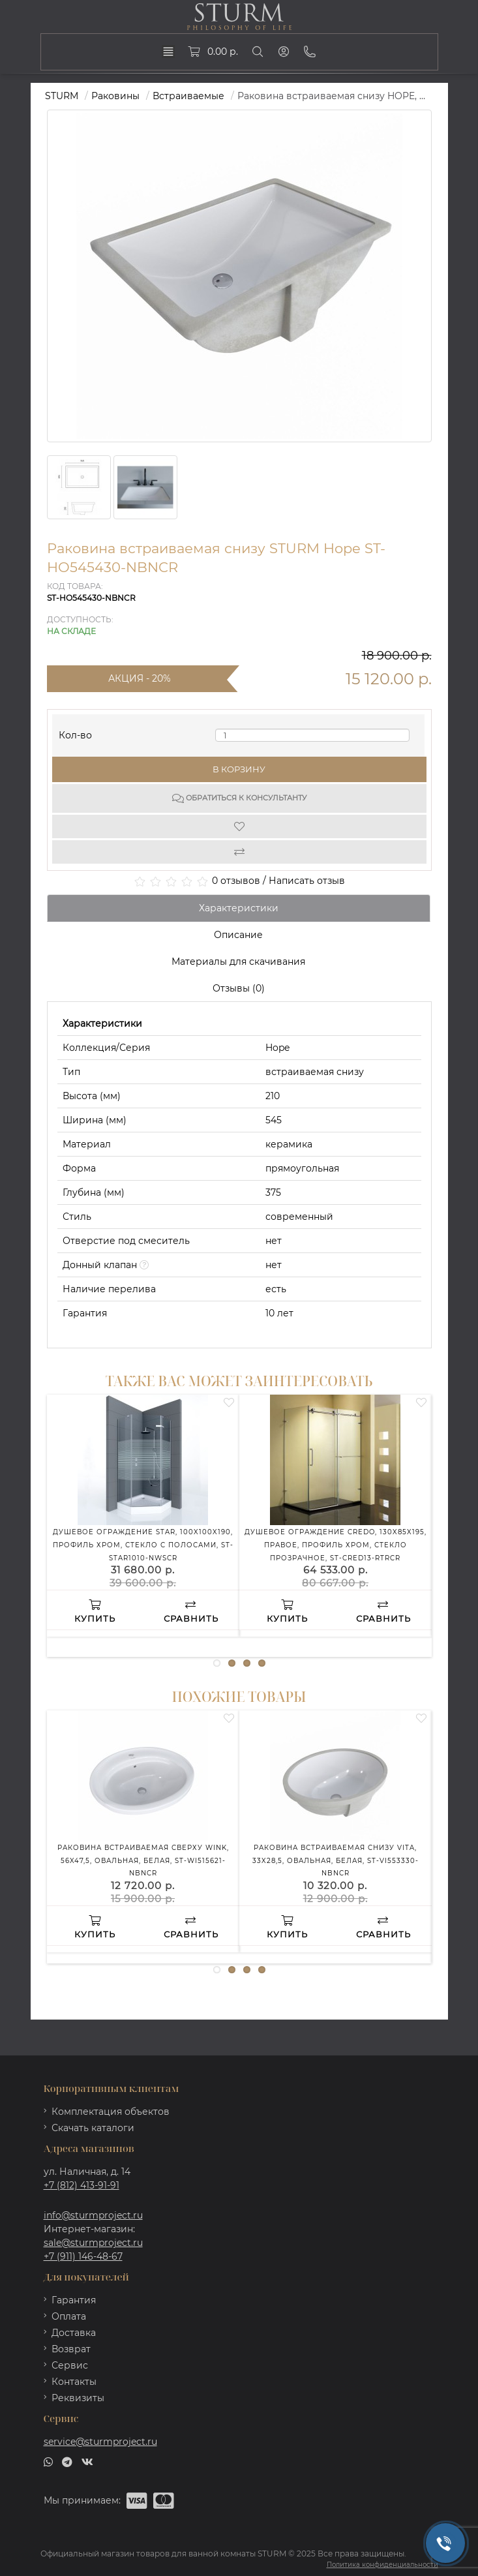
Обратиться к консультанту (239, 798)
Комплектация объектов (111, 2111)
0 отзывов (236, 880)
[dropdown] (168, 51)
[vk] (87, 2460)
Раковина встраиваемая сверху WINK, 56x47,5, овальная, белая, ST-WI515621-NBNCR (143, 1860)
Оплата (69, 2316)
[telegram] (67, 2460)
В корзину (239, 769)
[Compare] (239, 852)
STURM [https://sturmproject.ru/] (61, 96)
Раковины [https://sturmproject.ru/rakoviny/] (115, 96)
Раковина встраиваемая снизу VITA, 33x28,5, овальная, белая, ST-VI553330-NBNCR (335, 1860)
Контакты (74, 2381)
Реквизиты (78, 2398)
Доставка (74, 2333)
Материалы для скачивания (238, 961)
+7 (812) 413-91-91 (81, 2185)
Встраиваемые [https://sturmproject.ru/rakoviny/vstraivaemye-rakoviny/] (188, 96)
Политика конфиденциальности (382, 2564)
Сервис (70, 2365)
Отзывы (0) (239, 988)
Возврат (71, 2349)
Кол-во (75, 732)
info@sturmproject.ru (93, 2215)
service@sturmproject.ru (100, 2441)
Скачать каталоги (93, 2128)
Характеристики (238, 908)
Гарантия (74, 2300)
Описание (238, 935)
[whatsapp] (48, 2460)
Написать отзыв (307, 880)
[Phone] (309, 51)
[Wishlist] (239, 826)
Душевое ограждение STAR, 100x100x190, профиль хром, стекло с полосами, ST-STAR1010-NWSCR (143, 1544)
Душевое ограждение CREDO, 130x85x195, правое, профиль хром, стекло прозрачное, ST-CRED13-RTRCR (335, 1544)
